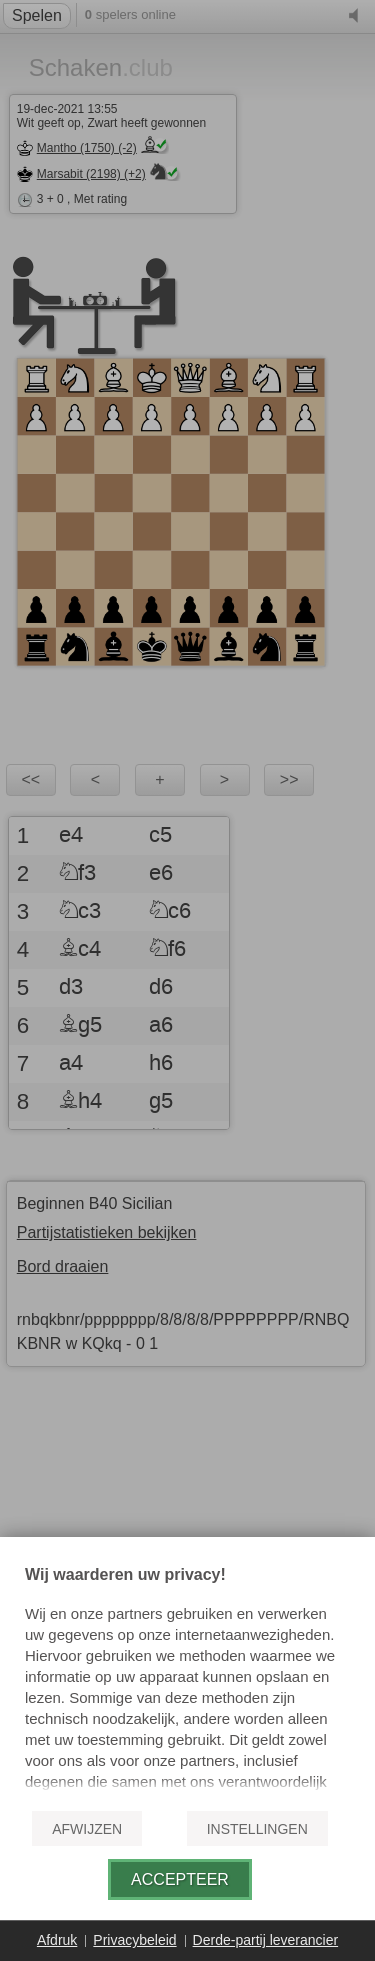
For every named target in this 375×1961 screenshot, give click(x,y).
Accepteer (180, 1879)
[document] (187, 1680)
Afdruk (57, 1940)
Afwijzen (87, 1829)
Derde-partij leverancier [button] (266, 1940)
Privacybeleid (134, 1940)
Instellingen (257, 1829)
